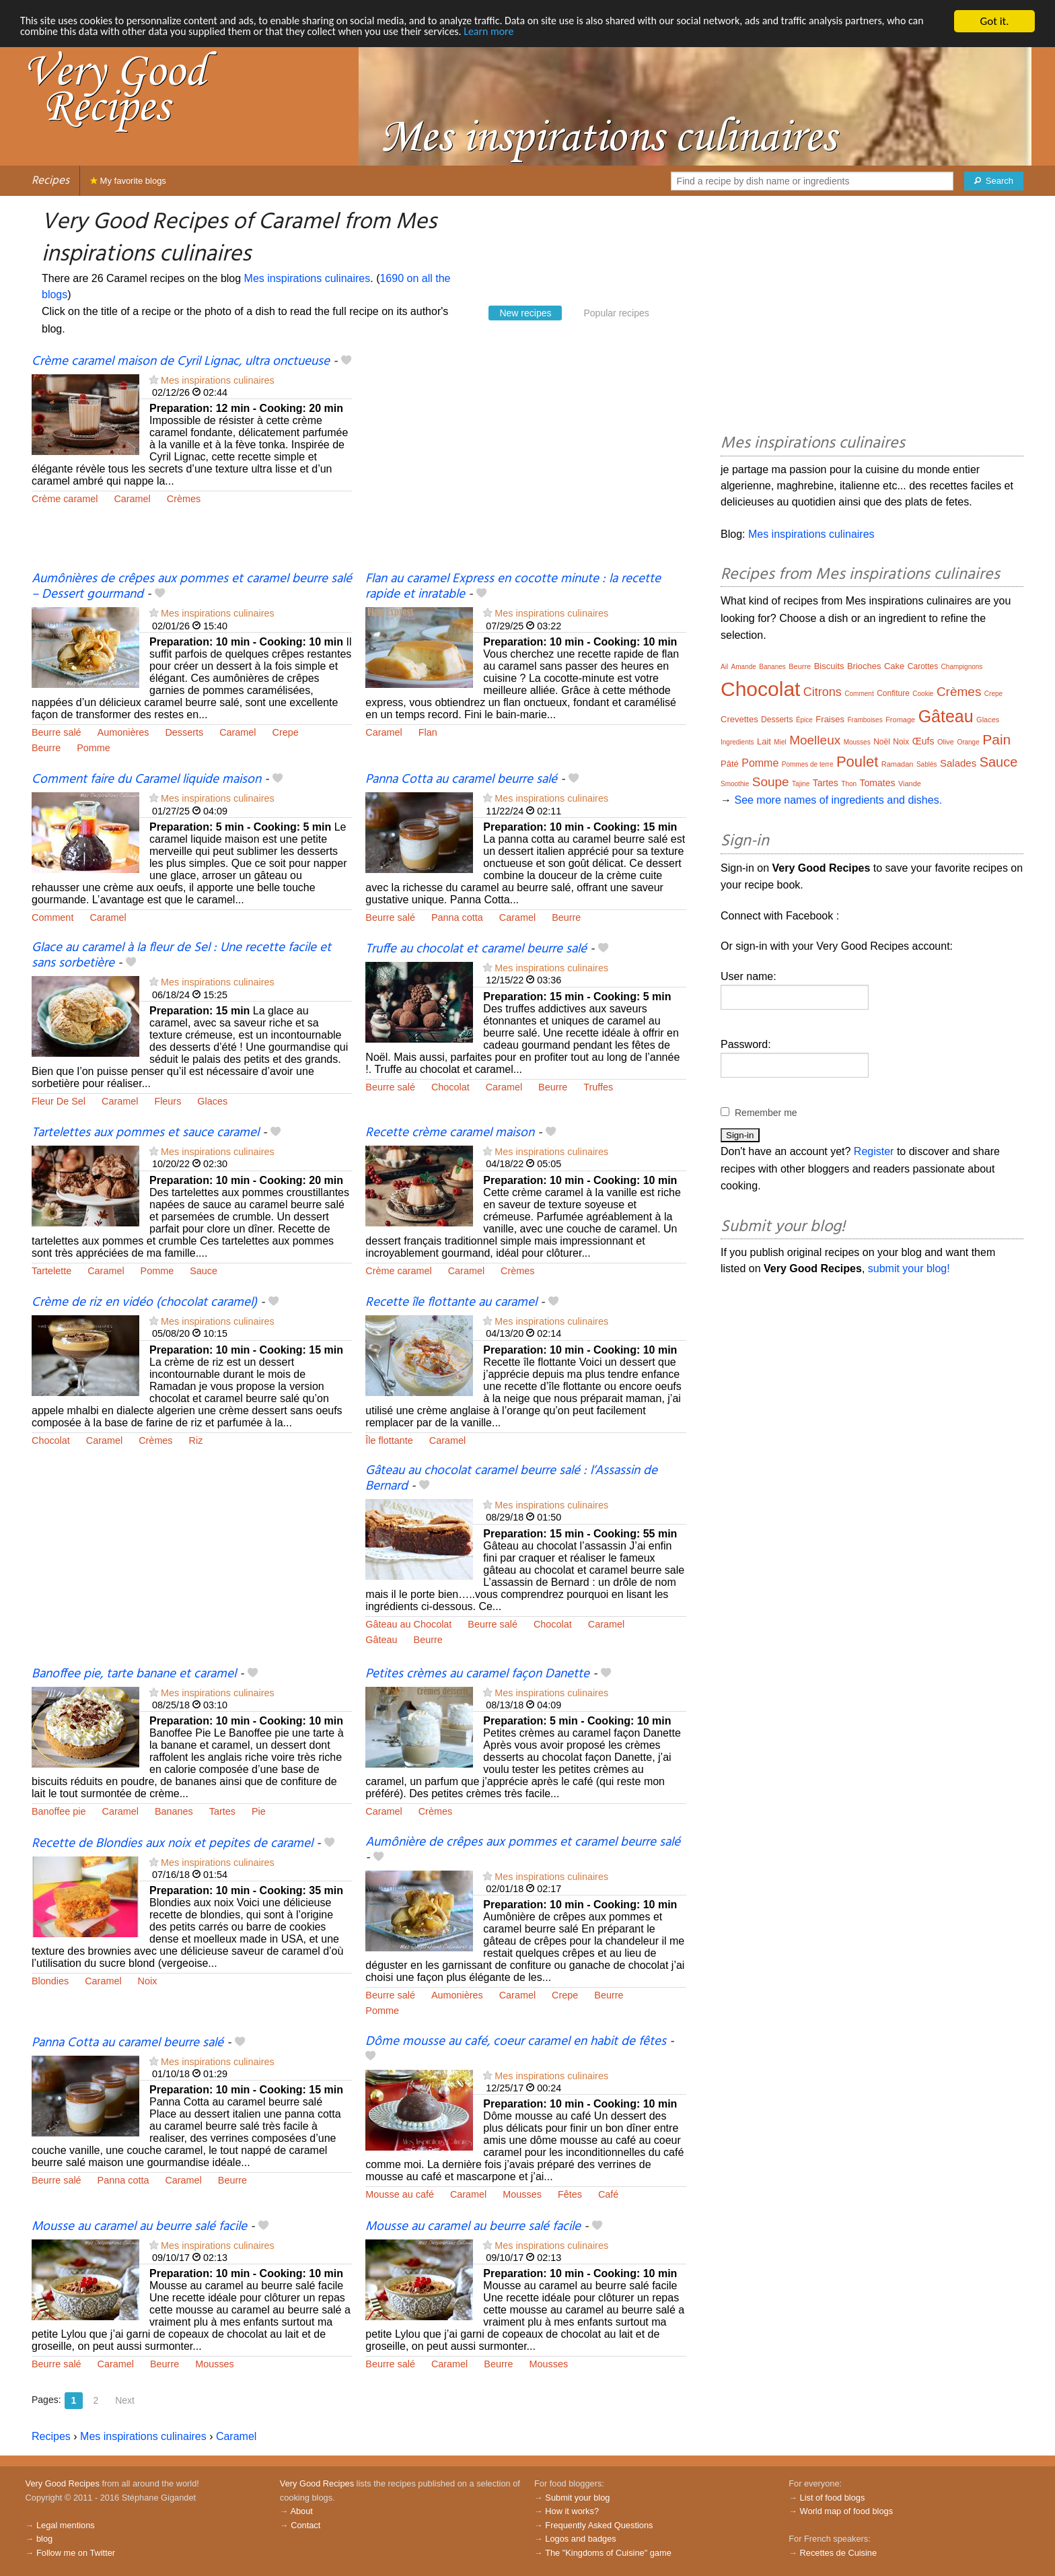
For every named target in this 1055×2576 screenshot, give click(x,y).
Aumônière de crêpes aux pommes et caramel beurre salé (522, 1842)
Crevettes (739, 719)
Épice (804, 720)
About (301, 2511)
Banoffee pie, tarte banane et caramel (134, 1674)
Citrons (822, 692)
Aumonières (123, 732)
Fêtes (570, 2194)
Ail (724, 666)
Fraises (829, 719)
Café (608, 2194)
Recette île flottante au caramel (451, 1302)
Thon (849, 784)
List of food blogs (832, 2498)
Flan (428, 732)
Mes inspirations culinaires (307, 278)
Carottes (923, 666)
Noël (881, 741)
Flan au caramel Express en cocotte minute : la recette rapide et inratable (513, 586)
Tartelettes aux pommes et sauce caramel (145, 1133)
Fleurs (167, 1101)
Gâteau (381, 1639)
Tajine (800, 784)
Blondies (50, 1981)
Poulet (857, 761)
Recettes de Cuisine (838, 2553)
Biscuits (829, 666)
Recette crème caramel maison (449, 1133)
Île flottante (388, 1440)
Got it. (994, 21)
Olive (945, 742)
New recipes (525, 313)
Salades (958, 763)
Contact (305, 2525)
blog (44, 2539)
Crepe (285, 732)
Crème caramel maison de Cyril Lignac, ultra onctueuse (181, 361)
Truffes (598, 1087)
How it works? (572, 2511)
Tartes (222, 1811)
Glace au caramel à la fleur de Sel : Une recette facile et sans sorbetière (181, 955)
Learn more (562, 33)
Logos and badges (580, 2539)
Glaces (212, 1101)
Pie (259, 1811)
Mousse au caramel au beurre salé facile (139, 2227)
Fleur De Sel (58, 1101)
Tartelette (51, 1270)
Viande (909, 783)
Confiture (893, 693)
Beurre (46, 747)
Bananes (174, 1811)
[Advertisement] (525, 462)
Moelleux (814, 740)
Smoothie (735, 784)
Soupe (770, 782)
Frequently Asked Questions (599, 2525)
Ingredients (737, 742)
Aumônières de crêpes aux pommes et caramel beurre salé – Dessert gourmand (192, 586)
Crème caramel (65, 498)
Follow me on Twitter (75, 2553)
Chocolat (450, 1087)
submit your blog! (909, 1268)
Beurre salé (56, 732)
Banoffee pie (59, 1811)
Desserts (184, 732)
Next (125, 2400)
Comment (52, 917)
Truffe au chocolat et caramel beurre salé (476, 949)
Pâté (730, 764)
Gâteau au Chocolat (408, 1624)
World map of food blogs (846, 2511)
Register (874, 1151)
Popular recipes (616, 313)
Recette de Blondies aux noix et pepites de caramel (172, 1844)
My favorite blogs (128, 181)
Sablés (926, 764)
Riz (196, 1440)
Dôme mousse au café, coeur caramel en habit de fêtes (515, 2041)
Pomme (93, 747)
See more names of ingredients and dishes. (838, 800)
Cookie (922, 693)
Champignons (962, 666)
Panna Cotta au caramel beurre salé (461, 779)
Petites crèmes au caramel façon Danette (477, 1674)
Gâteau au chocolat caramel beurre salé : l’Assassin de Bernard (511, 1478)
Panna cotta (457, 917)
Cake (894, 666)
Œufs (923, 741)
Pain (996, 739)
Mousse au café (399, 2194)
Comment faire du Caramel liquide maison (146, 779)
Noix (147, 1981)
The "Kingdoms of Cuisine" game (608, 2553)
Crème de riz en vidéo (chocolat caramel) (144, 1302)
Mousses (522, 2194)
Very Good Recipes (63, 2483)
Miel (780, 742)
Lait (764, 741)
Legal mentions (65, 2525)
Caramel (132, 498)
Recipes (50, 181)
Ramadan (897, 764)
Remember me (766, 1112)
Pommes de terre (808, 764)
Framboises (864, 720)
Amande (743, 666)
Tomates (878, 782)
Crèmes (184, 498)
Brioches (864, 666)
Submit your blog (577, 2498)
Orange (968, 742)
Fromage (900, 720)
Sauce (203, 1270)
